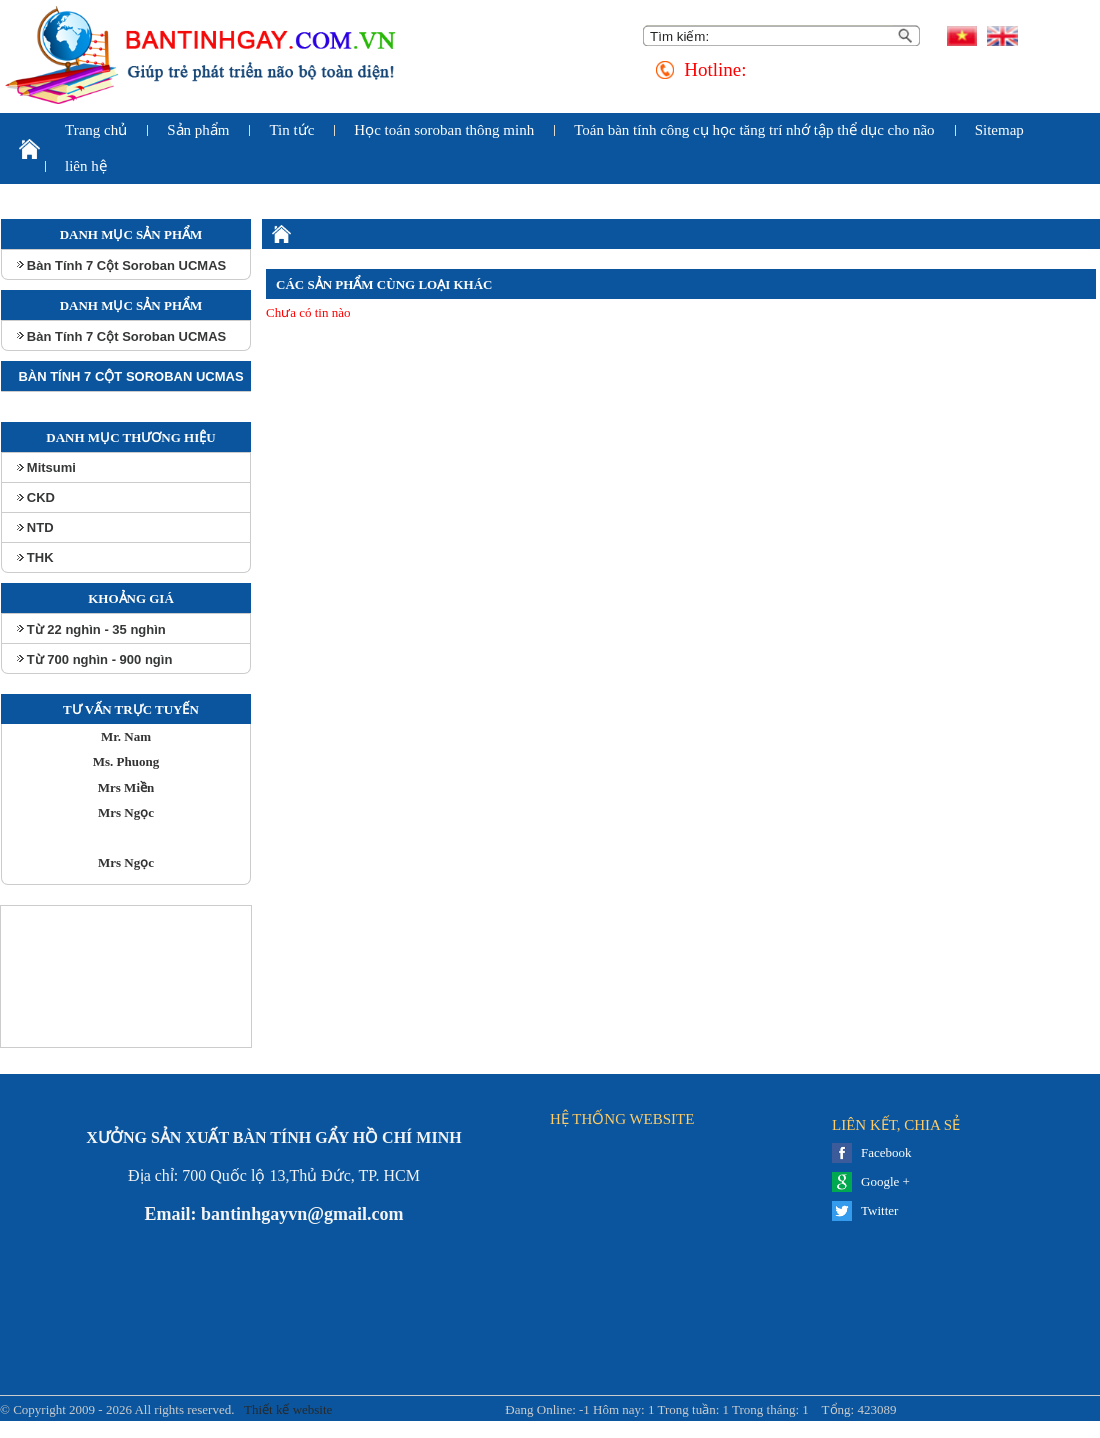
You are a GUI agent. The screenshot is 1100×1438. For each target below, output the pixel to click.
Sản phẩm (198, 130)
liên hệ (86, 166)
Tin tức (291, 130)
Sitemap (999, 130)
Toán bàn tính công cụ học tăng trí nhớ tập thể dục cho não (754, 130)
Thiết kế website (286, 1409)
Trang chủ (96, 130)
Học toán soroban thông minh (444, 130)
